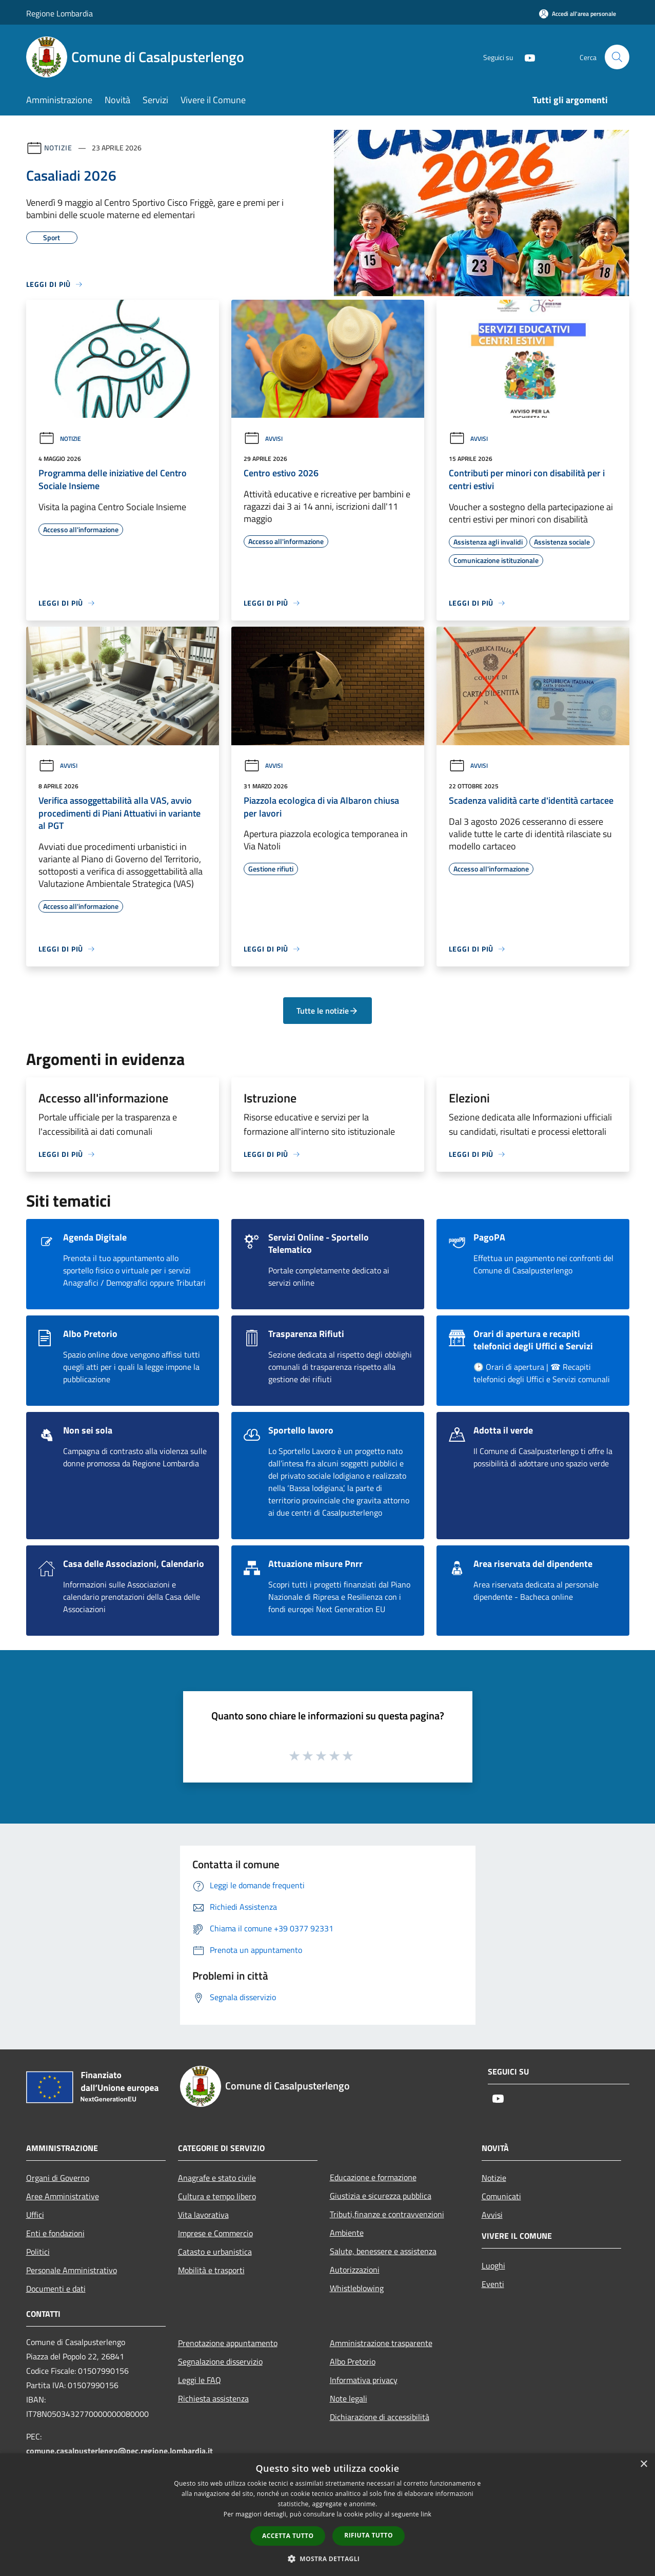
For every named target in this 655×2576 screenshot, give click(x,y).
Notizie (58, 147)
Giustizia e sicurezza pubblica (380, 2196)
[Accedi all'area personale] (577, 14)
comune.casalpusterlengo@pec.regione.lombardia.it (119, 2451)
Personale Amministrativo (71, 2270)
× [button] (643, 2464)
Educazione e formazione (373, 2177)
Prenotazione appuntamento (227, 2343)
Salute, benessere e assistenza (383, 2251)
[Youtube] (525, 57)
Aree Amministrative (62, 2196)
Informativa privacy (364, 2380)
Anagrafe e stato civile (217, 2178)
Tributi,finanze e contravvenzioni (387, 2214)
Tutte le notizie (327, 1010)
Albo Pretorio (352, 2361)
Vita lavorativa (203, 2215)
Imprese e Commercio (215, 2233)
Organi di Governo (57, 2178)
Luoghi (493, 2265)
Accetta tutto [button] (287, 2535)
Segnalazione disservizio (220, 2361)
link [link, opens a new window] (426, 2514)
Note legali (348, 2398)
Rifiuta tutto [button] (368, 2535)
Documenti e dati (56, 2288)
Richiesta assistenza (213, 2398)
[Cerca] (617, 57)
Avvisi (263, 438)
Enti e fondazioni (55, 2233)
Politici (38, 2251)
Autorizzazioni (355, 2269)
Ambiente (347, 2232)
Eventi (493, 2284)
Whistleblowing (357, 2288)
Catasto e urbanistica (215, 2251)
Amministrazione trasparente (381, 2343)
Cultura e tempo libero (217, 2196)
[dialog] (327, 2514)
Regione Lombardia (59, 13)
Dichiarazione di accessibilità (379, 2417)
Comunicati (501, 2196)
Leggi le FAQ (199, 2380)
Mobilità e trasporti (211, 2270)
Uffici (35, 2215)
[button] (327, 2558)
